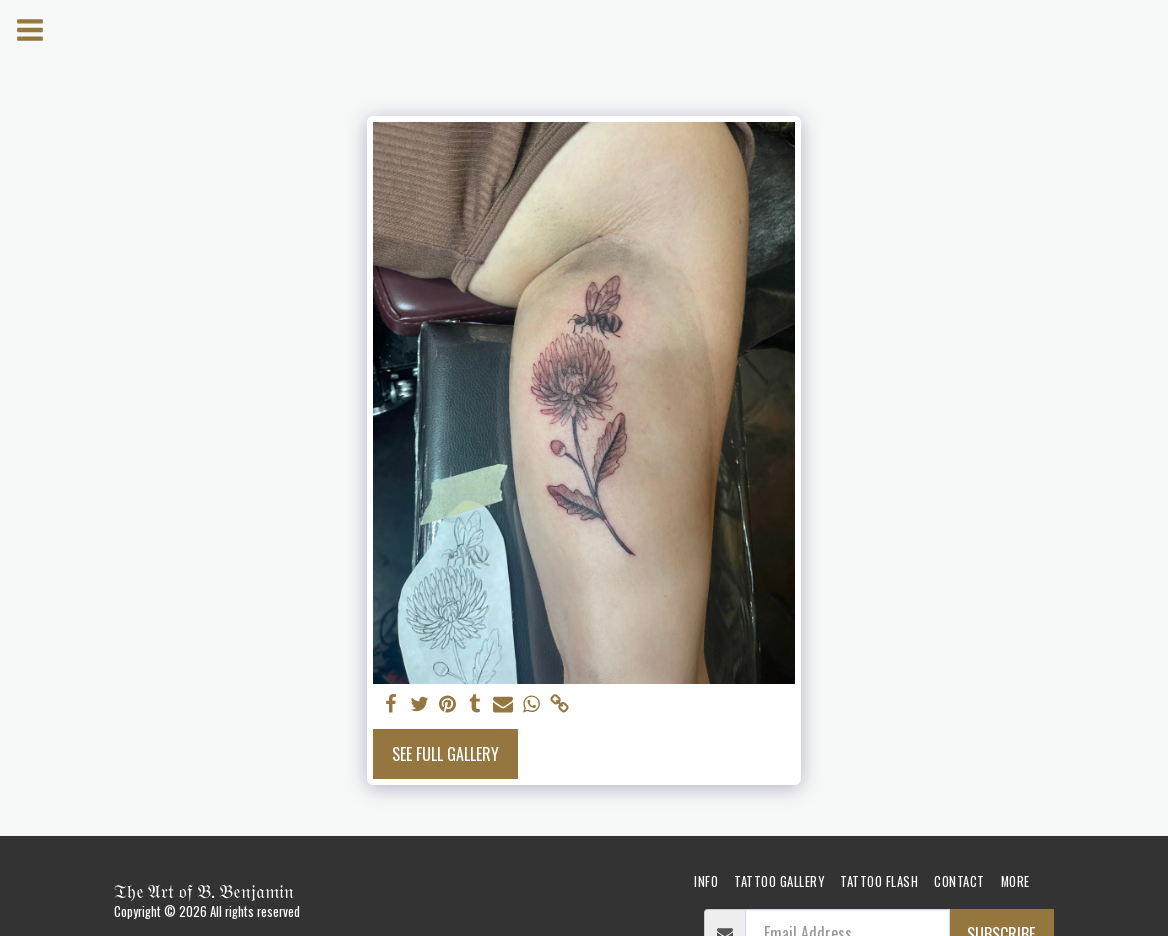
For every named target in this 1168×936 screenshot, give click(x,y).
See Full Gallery (445, 754)
